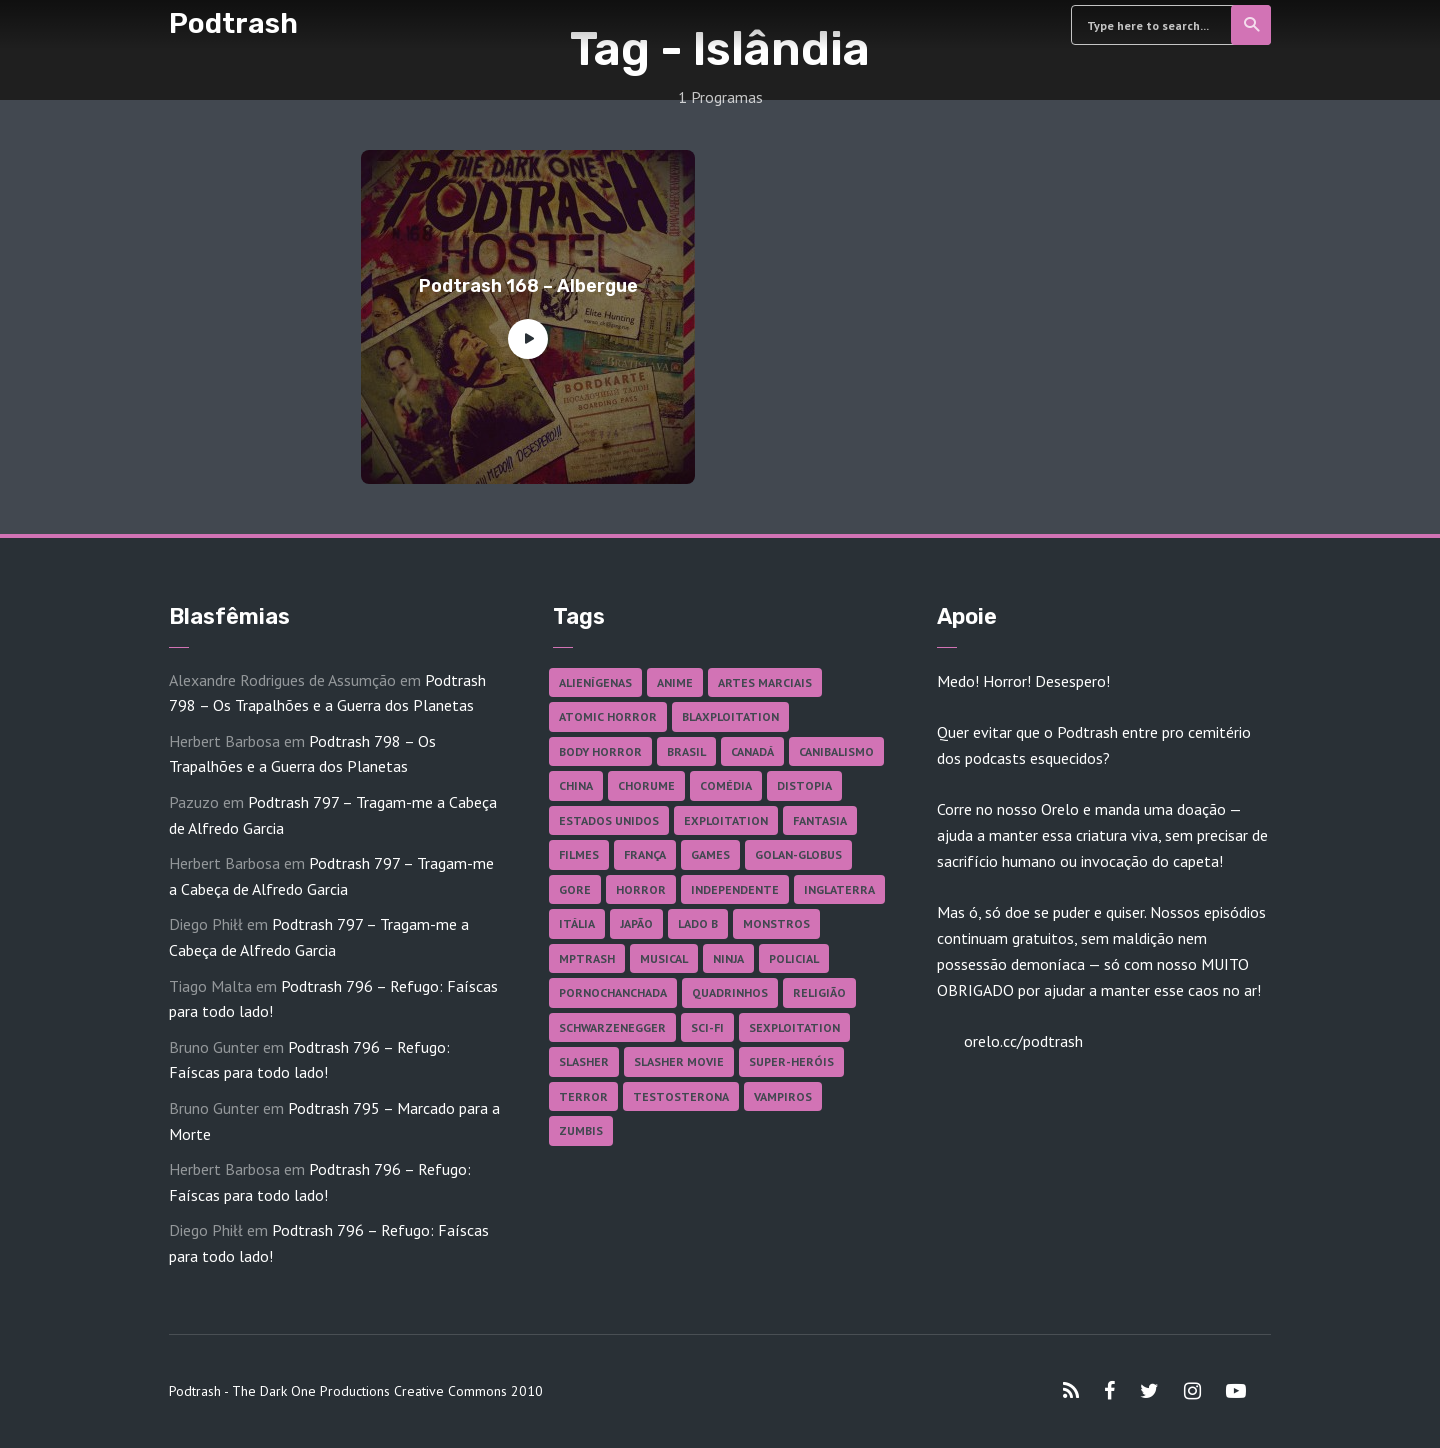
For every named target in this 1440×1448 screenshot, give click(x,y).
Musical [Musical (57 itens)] (664, 958)
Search (1252, 25)
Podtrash (233, 23)
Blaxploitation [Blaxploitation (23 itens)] (730, 716)
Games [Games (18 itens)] (710, 854)
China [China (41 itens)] (576, 785)
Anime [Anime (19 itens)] (675, 682)
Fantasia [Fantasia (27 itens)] (820, 820)
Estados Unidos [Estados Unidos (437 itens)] (609, 820)
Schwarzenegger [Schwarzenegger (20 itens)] (612, 1027)
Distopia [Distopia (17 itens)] (804, 785)
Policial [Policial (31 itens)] (794, 958)
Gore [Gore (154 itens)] (575, 889)
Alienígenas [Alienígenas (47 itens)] (595, 682)
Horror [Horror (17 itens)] (641, 889)
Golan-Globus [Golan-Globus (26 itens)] (798, 854)
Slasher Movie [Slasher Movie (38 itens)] (679, 1061)
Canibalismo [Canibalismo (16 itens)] (836, 751)
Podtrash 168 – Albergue (528, 286)
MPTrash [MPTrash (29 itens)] (587, 958)
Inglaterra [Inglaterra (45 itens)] (839, 889)
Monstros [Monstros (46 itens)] (776, 923)
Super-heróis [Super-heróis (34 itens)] (791, 1061)
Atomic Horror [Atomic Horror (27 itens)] (608, 716)
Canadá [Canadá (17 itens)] (752, 751)
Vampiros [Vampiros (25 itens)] (783, 1096)
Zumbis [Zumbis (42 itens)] (581, 1130)
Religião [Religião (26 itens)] (819, 992)
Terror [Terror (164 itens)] (583, 1096)
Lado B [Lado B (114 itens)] (698, 923)
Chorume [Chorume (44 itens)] (646, 785)
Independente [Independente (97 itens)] (735, 889)
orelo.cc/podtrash (1021, 1041)
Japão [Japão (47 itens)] (636, 923)
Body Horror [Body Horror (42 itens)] (600, 751)
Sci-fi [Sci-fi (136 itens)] (707, 1027)
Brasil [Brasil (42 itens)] (686, 751)
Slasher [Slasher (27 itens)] (584, 1061)
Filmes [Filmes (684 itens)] (579, 854)
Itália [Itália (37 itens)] (577, 923)
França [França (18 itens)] (645, 854)
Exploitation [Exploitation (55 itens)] (726, 820)
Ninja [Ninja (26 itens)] (728, 958)
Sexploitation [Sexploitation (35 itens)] (794, 1027)
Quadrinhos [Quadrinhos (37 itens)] (730, 992)
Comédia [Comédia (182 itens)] (726, 785)
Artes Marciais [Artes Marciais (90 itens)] (765, 682)
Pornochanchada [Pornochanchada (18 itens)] (613, 992)
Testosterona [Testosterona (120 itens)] (681, 1096)
